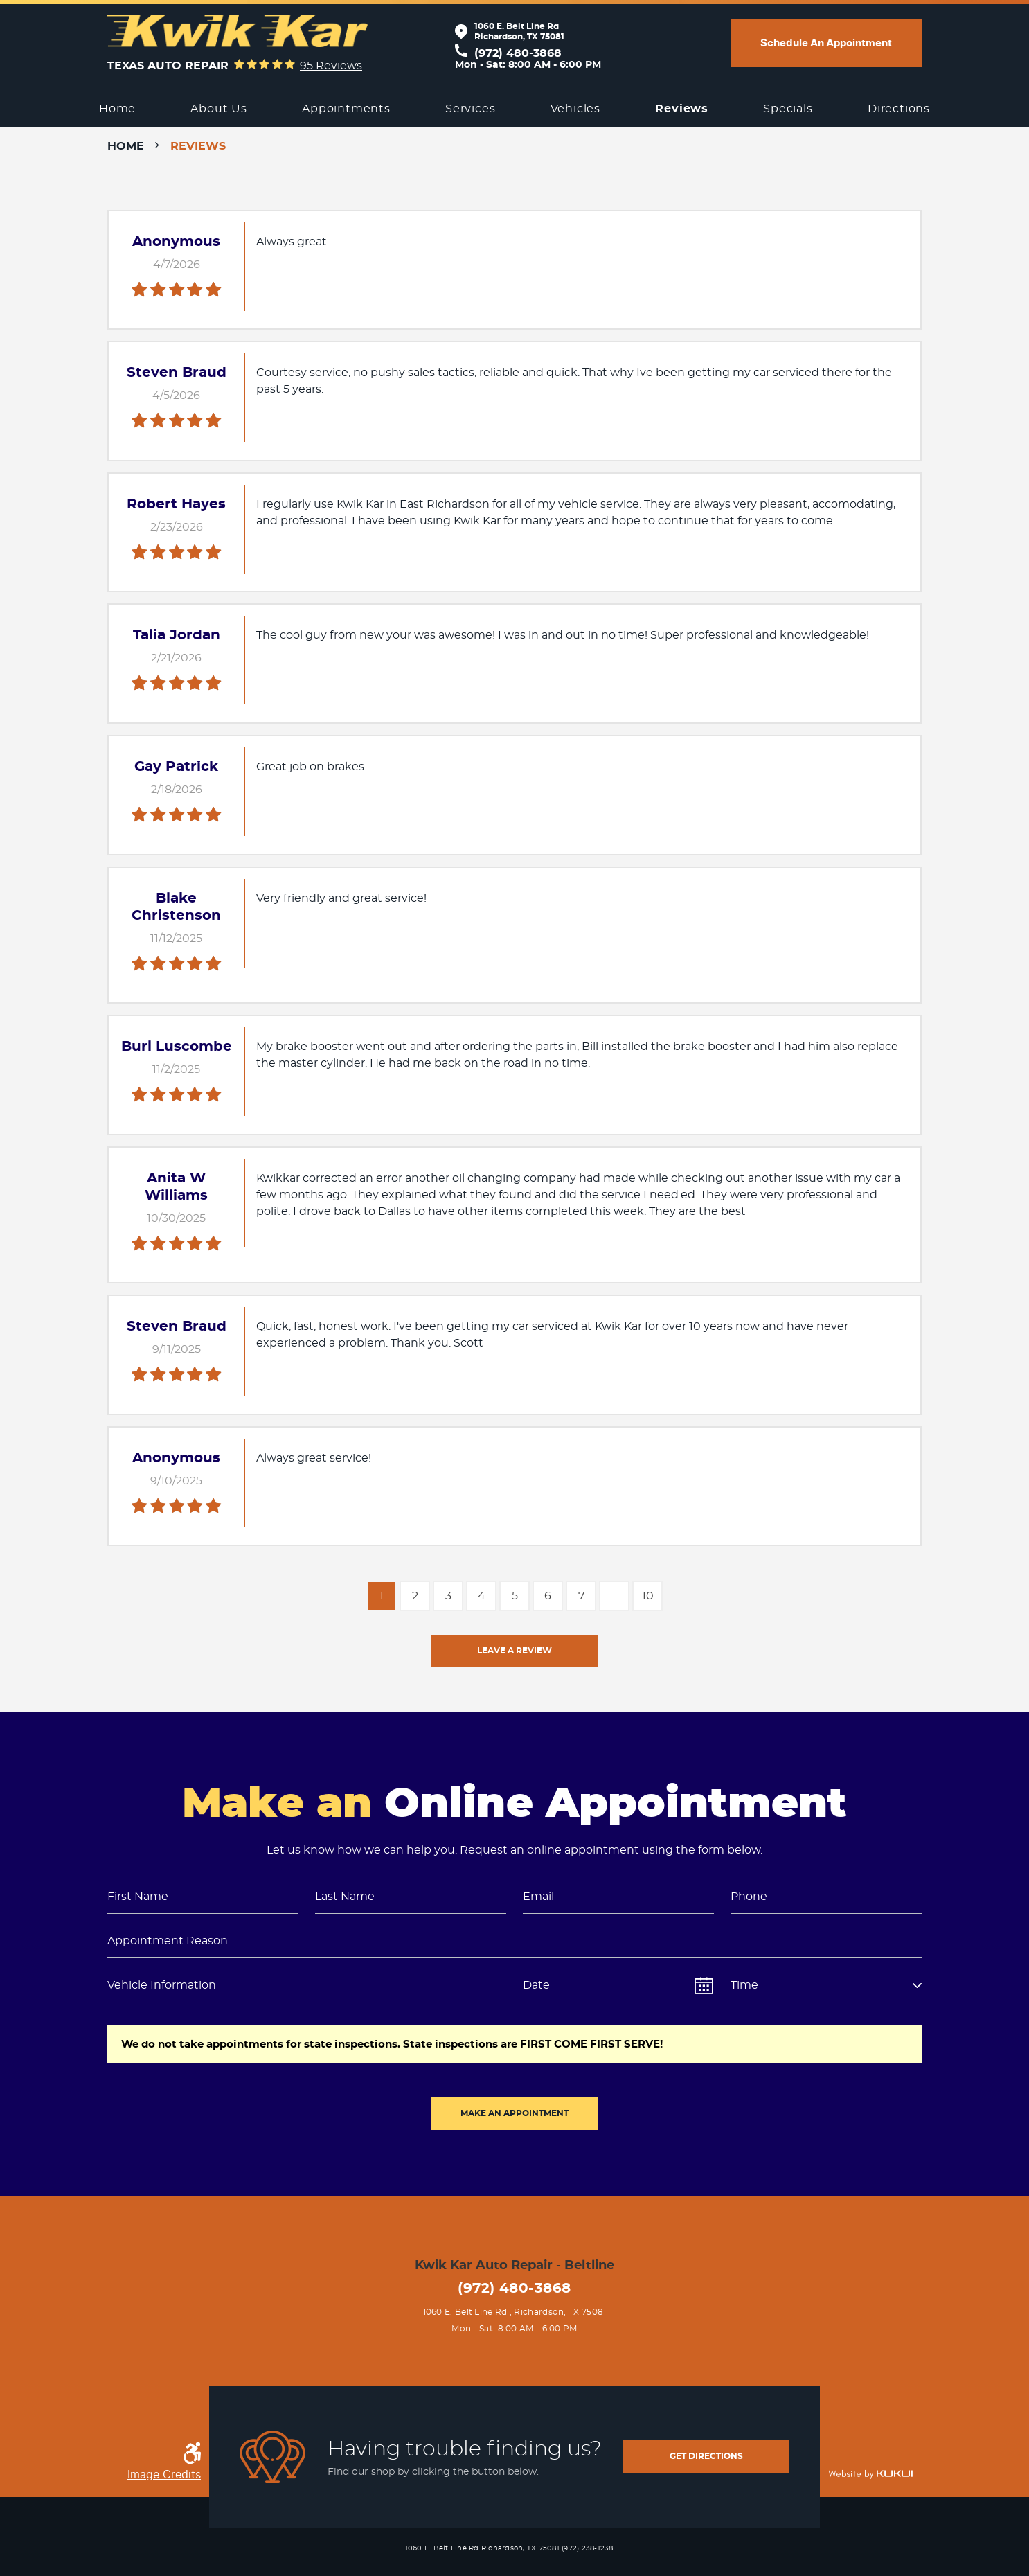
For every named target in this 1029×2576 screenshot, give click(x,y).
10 (648, 1595)
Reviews (681, 108)
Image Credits (164, 2474)
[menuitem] (117, 109)
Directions (899, 108)
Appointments (346, 108)
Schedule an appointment (826, 43)
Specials (787, 108)
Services (470, 108)
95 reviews (331, 65)
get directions (706, 2456)
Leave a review (514, 1650)
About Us (218, 108)
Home (117, 108)
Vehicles (575, 108)
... (614, 1595)
